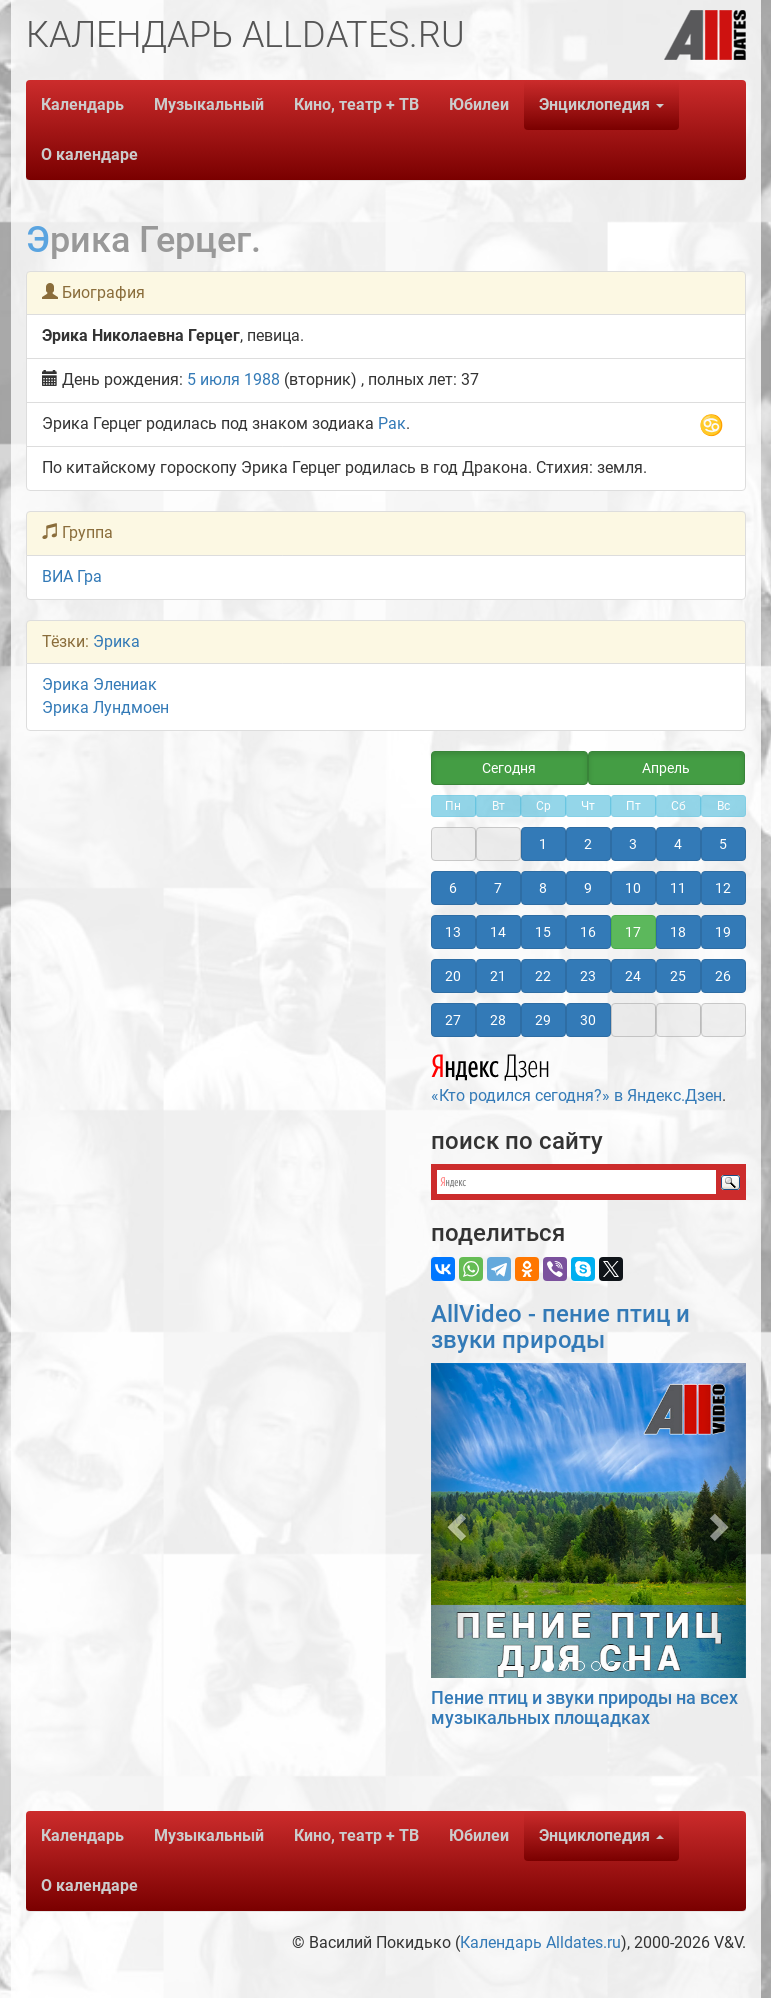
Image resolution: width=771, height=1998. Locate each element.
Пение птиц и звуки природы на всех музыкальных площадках (584, 1707)
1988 (262, 379)
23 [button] (588, 976)
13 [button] (453, 932)
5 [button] (723, 844)
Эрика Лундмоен (105, 707)
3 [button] (633, 844)
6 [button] (453, 888)
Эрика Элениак (99, 684)
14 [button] (498, 932)
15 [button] (543, 932)
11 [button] (678, 888)
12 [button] (723, 888)
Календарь (82, 104)
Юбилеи (479, 104)
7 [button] (498, 888)
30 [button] (588, 1020)
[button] (454, 1520)
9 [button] (588, 888)
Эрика (116, 641)
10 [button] (633, 888)
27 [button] (453, 1020)
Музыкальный (209, 104)
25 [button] (678, 976)
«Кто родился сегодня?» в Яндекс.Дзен (576, 1076)
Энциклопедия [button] (601, 104)
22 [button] (543, 976)
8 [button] (543, 888)
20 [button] (453, 976)
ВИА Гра (72, 576)
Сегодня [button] (509, 768)
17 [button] (633, 932)
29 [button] (543, 1020)
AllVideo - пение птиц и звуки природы (560, 1327)
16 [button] (588, 932)
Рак (392, 423)
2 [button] (588, 844)
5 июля (213, 379)
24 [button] (633, 976)
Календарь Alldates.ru (540, 1942)
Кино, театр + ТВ (356, 104)
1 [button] (543, 844)
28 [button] (498, 1020)
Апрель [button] (666, 768)
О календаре (89, 154)
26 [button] (723, 976)
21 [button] (498, 976)
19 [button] (723, 932)
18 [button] (678, 932)
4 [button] (678, 844)
